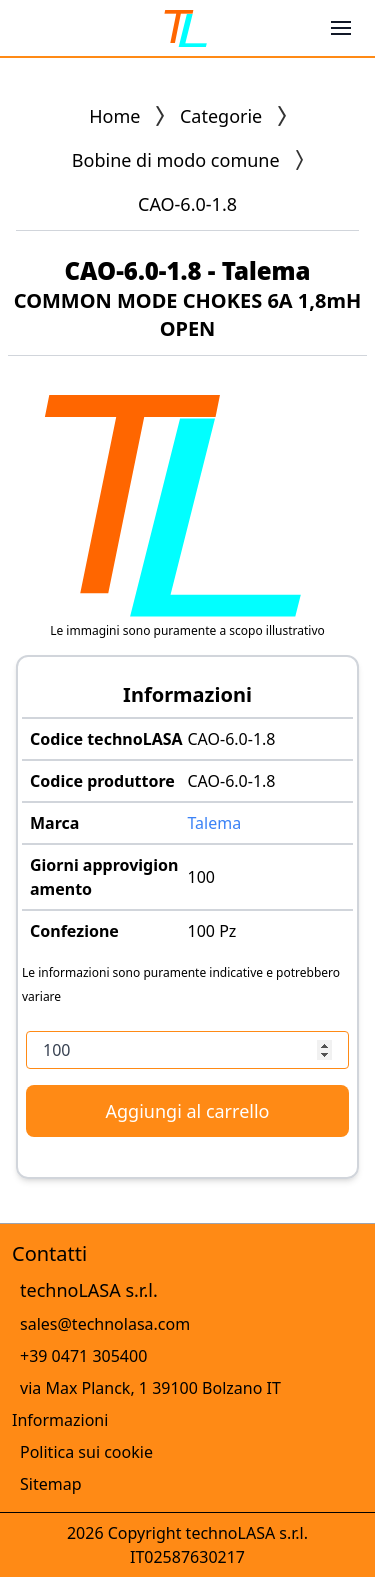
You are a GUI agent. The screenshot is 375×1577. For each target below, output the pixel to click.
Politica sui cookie (86, 1452)
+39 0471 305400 (83, 1356)
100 (201, 877)
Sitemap (51, 1484)
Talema (215, 823)
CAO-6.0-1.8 (232, 739)
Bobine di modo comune (176, 160)
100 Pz (212, 931)
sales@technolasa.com (105, 1324)
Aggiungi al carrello (188, 1111)
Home (114, 116)
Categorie (221, 116)
